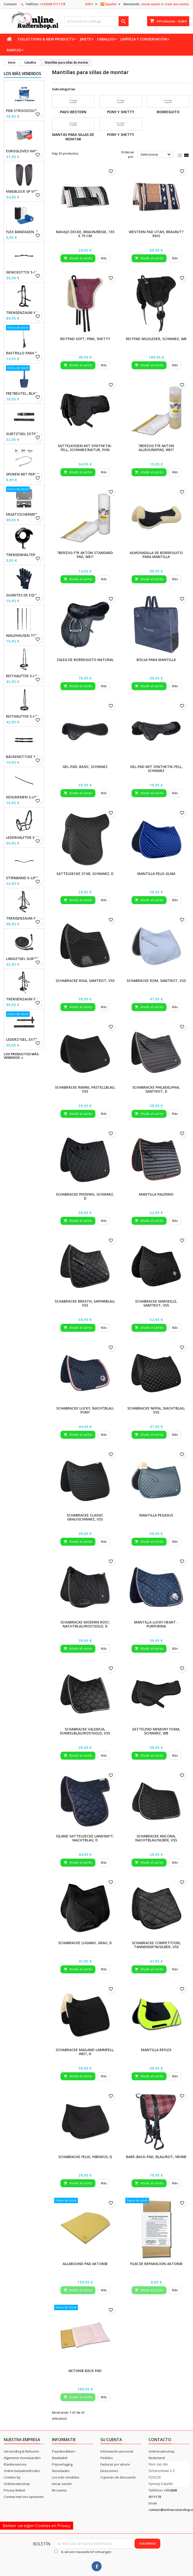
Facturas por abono (115, 2464)
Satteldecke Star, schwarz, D (85, 873)
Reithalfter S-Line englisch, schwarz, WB (24, 716)
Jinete (85, 39)
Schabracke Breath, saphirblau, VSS (85, 1303)
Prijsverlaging (62, 2464)
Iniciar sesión (151, 4)
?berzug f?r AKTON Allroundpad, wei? (156, 447)
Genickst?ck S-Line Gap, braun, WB (24, 272)
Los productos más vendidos (21, 1056)
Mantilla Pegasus (156, 1515)
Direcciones (109, 2471)
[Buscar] (96, 21)
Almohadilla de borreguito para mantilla (156, 554)
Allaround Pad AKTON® (85, 2263)
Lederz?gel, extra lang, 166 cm (24, 1040)
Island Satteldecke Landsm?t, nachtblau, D (85, 1838)
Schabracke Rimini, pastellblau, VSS (85, 1089)
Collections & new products (46, 39)
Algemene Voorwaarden (22, 2458)
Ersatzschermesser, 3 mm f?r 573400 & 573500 (24, 514)
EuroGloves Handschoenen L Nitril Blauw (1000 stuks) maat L (24, 151)
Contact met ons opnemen (24, 2496)
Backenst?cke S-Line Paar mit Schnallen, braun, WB (24, 757)
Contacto (10, 4)
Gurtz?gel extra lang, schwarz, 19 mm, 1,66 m (24, 434)
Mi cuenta (59, 2490)
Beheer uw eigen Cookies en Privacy (36, 2525)
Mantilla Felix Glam (156, 873)
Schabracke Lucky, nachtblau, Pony (85, 1410)
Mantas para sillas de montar (73, 136)
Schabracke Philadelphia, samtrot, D (156, 1089)
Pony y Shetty (120, 111)
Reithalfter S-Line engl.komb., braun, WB (24, 676)
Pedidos (106, 2458)
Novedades (61, 2471)
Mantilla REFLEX (156, 2049)
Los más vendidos (22, 73)
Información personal (116, 2451)
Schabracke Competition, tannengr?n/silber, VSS (156, 1944)
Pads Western (73, 111)
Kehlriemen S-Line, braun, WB (24, 797)
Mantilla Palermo (156, 1194)
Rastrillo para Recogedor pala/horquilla (24, 353)
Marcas (14, 50)
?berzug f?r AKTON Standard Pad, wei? (85, 554)
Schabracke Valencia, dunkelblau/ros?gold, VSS (85, 1731)
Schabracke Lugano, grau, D (85, 1942)
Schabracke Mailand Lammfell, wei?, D (85, 2051)
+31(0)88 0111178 (52, 4)
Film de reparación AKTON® (156, 2263)
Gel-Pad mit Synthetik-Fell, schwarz (156, 768)
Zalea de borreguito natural (85, 659)
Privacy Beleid (14, 2490)
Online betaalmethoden (22, 2471)
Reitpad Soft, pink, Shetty (85, 338)
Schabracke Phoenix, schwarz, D (85, 1196)
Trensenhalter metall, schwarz (24, 555)
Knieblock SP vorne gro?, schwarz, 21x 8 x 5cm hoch (24, 191)
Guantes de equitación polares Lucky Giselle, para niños (24, 595)
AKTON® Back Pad (85, 2370)
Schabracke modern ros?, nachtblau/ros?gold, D (85, 1624)
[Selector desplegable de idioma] (111, 4)
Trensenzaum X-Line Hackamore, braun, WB (24, 999)
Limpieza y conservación (143, 39)
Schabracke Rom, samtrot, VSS (156, 980)
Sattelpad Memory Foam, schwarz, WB (156, 1731)
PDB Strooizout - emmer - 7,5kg (24, 111)
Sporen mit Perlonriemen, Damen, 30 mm (24, 474)
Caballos (105, 39)
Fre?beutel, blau (21, 393)
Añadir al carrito (78, 258)
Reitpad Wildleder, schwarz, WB (156, 338)
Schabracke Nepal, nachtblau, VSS (156, 1410)
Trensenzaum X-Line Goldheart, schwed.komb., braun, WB (24, 918)
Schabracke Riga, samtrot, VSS (85, 980)
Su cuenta (111, 2439)
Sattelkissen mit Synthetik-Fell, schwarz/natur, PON (85, 447)
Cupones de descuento (118, 2477)
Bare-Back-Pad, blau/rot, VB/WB (156, 2156)
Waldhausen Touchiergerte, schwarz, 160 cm (24, 636)
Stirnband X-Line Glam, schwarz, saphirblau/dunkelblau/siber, (24, 878)
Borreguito (168, 111)
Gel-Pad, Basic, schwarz (85, 766)
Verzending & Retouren (21, 2451)
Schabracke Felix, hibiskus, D (85, 2156)
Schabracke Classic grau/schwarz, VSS (85, 1517)
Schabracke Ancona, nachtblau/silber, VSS (156, 1838)
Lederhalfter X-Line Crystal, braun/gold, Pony (24, 838)
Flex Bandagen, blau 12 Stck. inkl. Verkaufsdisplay (24, 232)
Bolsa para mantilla (156, 659)
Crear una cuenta (177, 4)
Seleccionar (156, 155)
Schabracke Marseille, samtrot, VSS (156, 1303)
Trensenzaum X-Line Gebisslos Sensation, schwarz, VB (24, 313)
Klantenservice (15, 2464)
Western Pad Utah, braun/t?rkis (156, 233)
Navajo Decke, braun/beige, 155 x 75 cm (85, 233)
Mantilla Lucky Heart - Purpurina (156, 1624)
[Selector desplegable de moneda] (91, 4)
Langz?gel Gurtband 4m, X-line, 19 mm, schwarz (24, 959)
